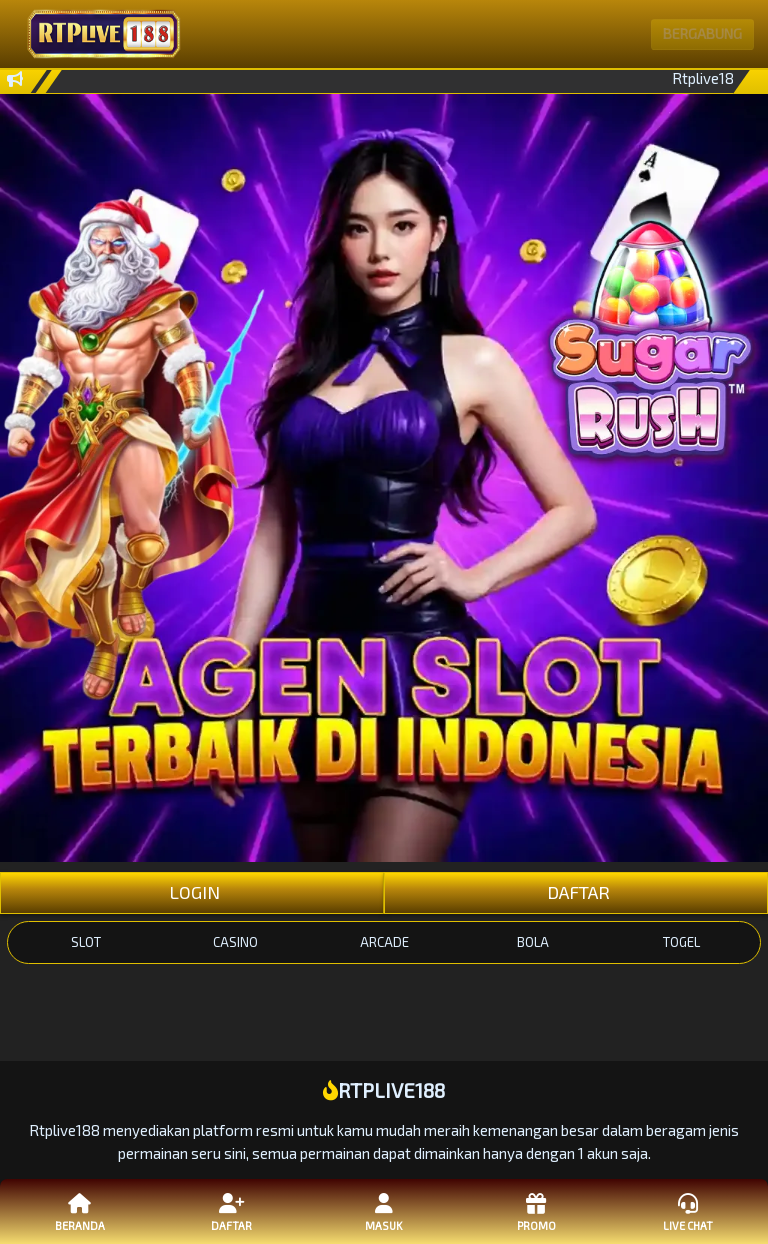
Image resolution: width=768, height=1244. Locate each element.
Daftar (232, 1211)
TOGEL (681, 942)
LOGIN (192, 892)
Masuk (384, 1211)
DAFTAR (576, 892)
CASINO (235, 942)
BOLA (533, 942)
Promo (536, 1211)
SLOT (86, 942)
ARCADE (384, 942)
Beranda (80, 1211)
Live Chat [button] (688, 1211)
